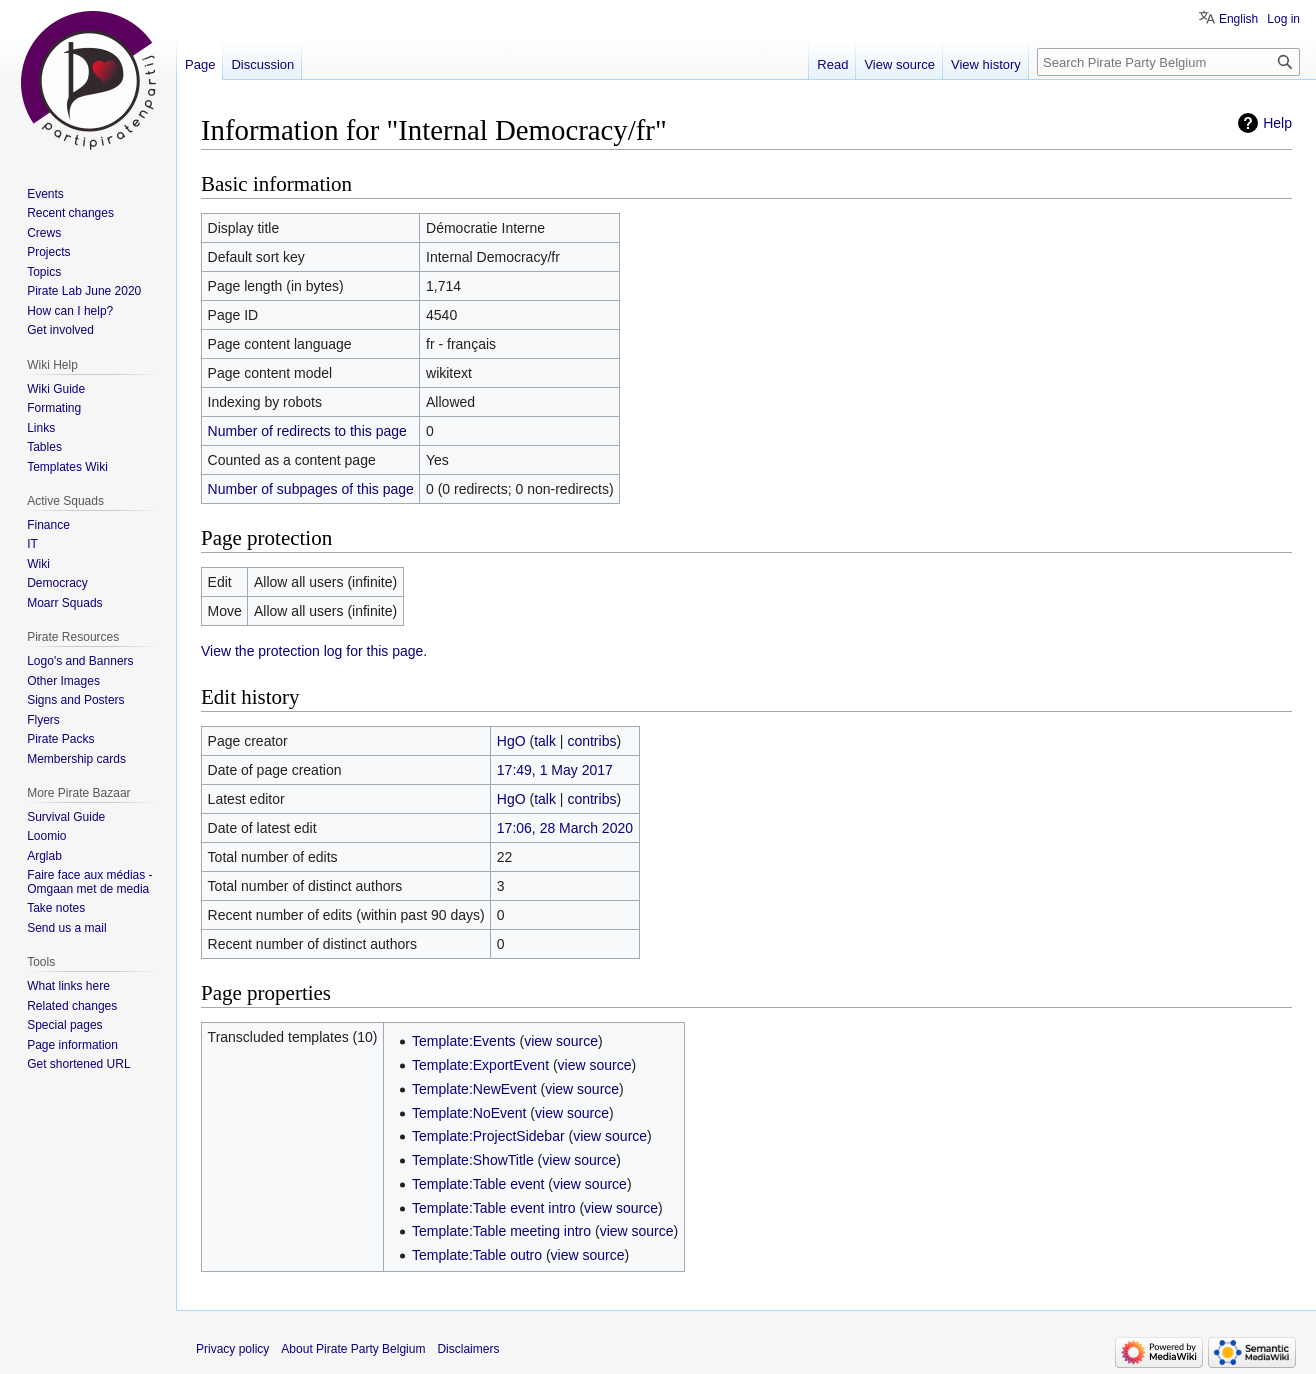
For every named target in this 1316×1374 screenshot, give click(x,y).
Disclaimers (468, 1349)
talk (545, 741)
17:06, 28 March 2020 (565, 828)
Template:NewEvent (474, 1089)
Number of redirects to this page (307, 431)
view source (561, 1041)
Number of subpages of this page (311, 489)
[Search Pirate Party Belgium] (1168, 62)
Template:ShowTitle (473, 1160)
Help (1277, 123)
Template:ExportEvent (480, 1065)
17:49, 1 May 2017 (555, 770)
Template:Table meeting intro (501, 1231)
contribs (591, 741)
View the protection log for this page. (314, 651)
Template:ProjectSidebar (488, 1136)
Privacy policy (232, 1349)
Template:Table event (478, 1184)
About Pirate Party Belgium (353, 1349)
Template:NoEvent (469, 1113)
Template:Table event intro (493, 1208)
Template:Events (464, 1041)
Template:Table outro (477, 1255)
